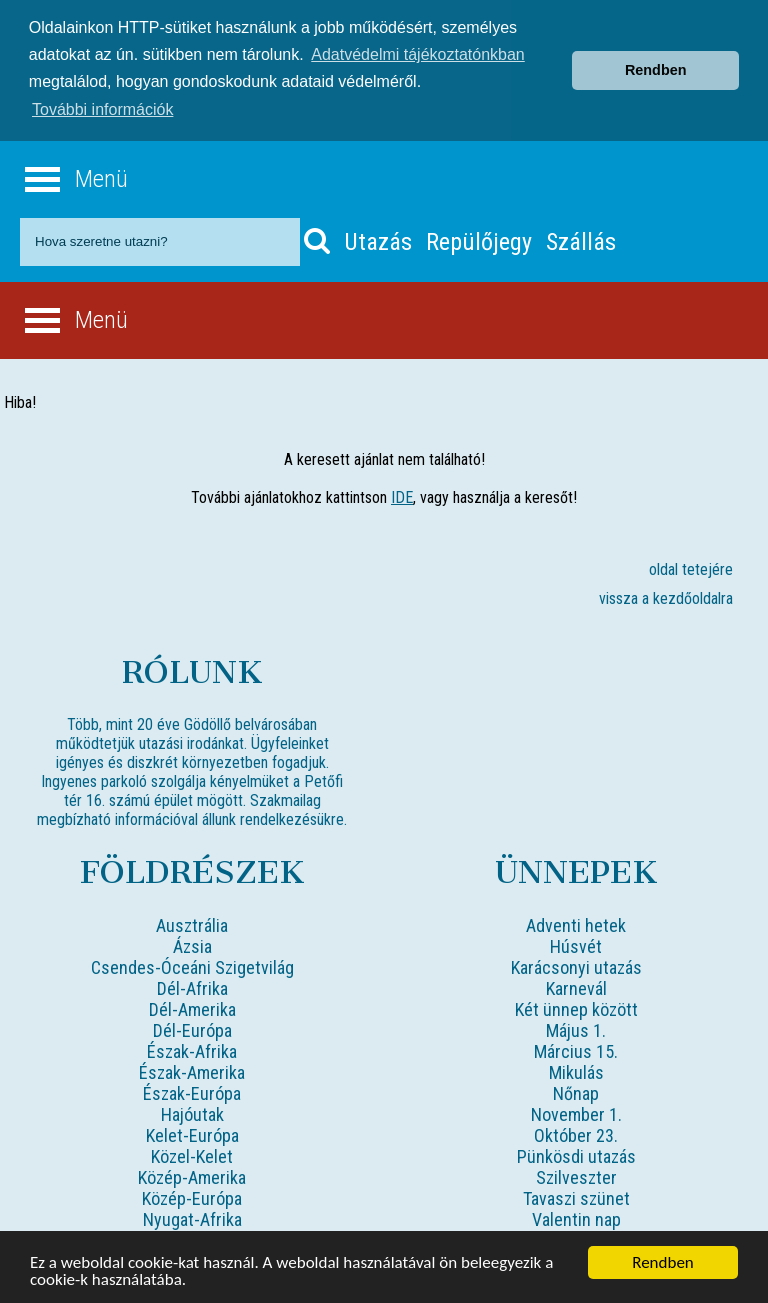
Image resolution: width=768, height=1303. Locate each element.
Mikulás (576, 1070)
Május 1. (576, 1028)
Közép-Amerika (192, 1175)
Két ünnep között (576, 1007)
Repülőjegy (479, 240)
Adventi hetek (576, 923)
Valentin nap (576, 1217)
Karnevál (576, 986)
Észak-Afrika (192, 1049)
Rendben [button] (656, 70)
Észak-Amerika (192, 1070)
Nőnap (576, 1091)
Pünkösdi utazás (576, 1154)
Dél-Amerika (192, 1007)
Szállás (581, 240)
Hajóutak (192, 1112)
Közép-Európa (192, 1196)
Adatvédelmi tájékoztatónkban (417, 54)
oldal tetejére (691, 567)
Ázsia (192, 944)
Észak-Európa (192, 1091)
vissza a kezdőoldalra (666, 596)
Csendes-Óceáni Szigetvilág (192, 965)
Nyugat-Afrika (192, 1217)
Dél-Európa (192, 1028)
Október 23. (576, 1133)
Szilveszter (576, 1175)
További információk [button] (102, 109)
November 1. (576, 1112)
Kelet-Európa (192, 1133)
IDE (402, 495)
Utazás (378, 240)
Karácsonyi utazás (576, 965)
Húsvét (576, 944)
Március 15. (576, 1049)
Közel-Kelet (192, 1154)
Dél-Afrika (192, 986)
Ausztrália (192, 923)
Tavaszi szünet (576, 1196)
